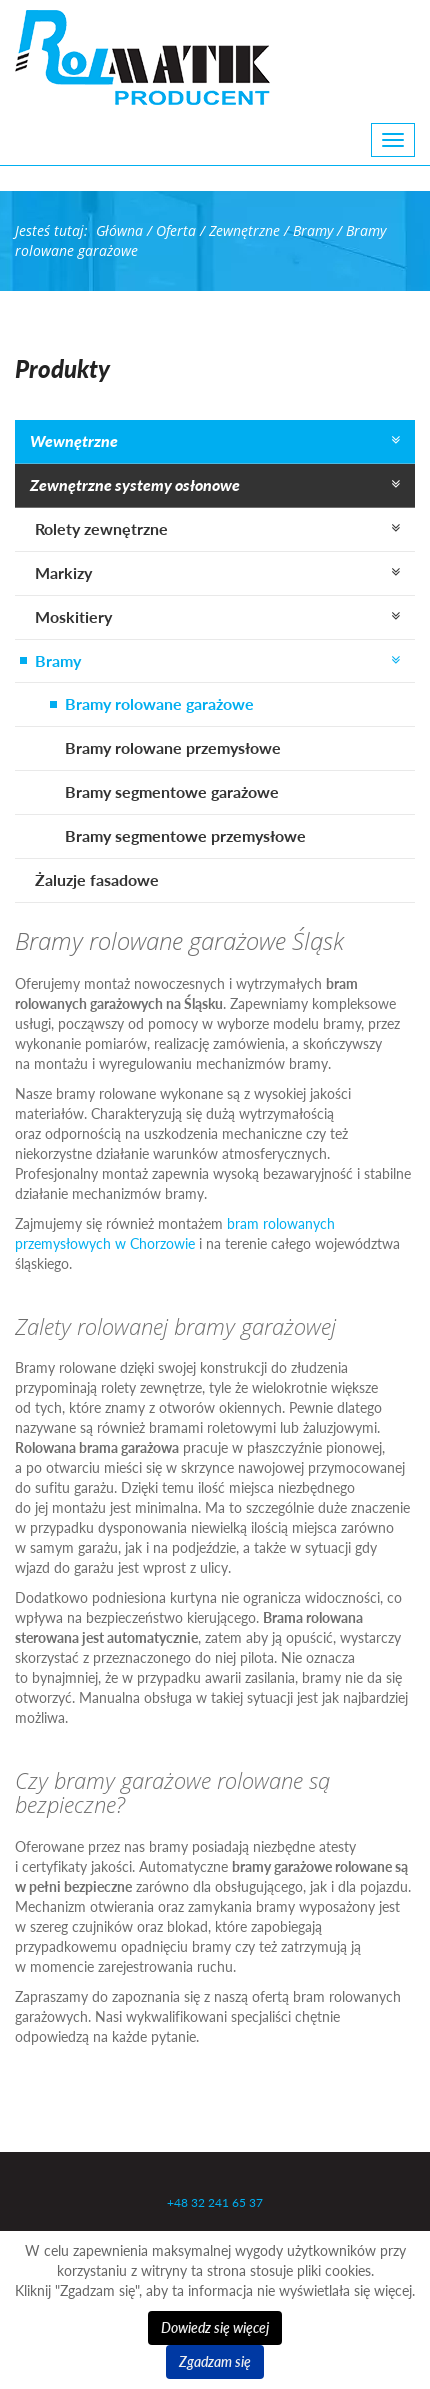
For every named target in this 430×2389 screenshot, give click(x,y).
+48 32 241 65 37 (215, 2202)
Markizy (63, 572)
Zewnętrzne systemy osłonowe (135, 484)
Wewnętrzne (74, 440)
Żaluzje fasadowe (97, 879)
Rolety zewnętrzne (101, 528)
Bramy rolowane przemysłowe (173, 747)
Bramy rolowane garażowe (159, 703)
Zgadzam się (215, 2361)
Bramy (58, 660)
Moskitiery (73, 616)
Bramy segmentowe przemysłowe (185, 835)
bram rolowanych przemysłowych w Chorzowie (175, 1233)
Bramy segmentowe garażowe (172, 791)
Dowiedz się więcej (215, 2327)
